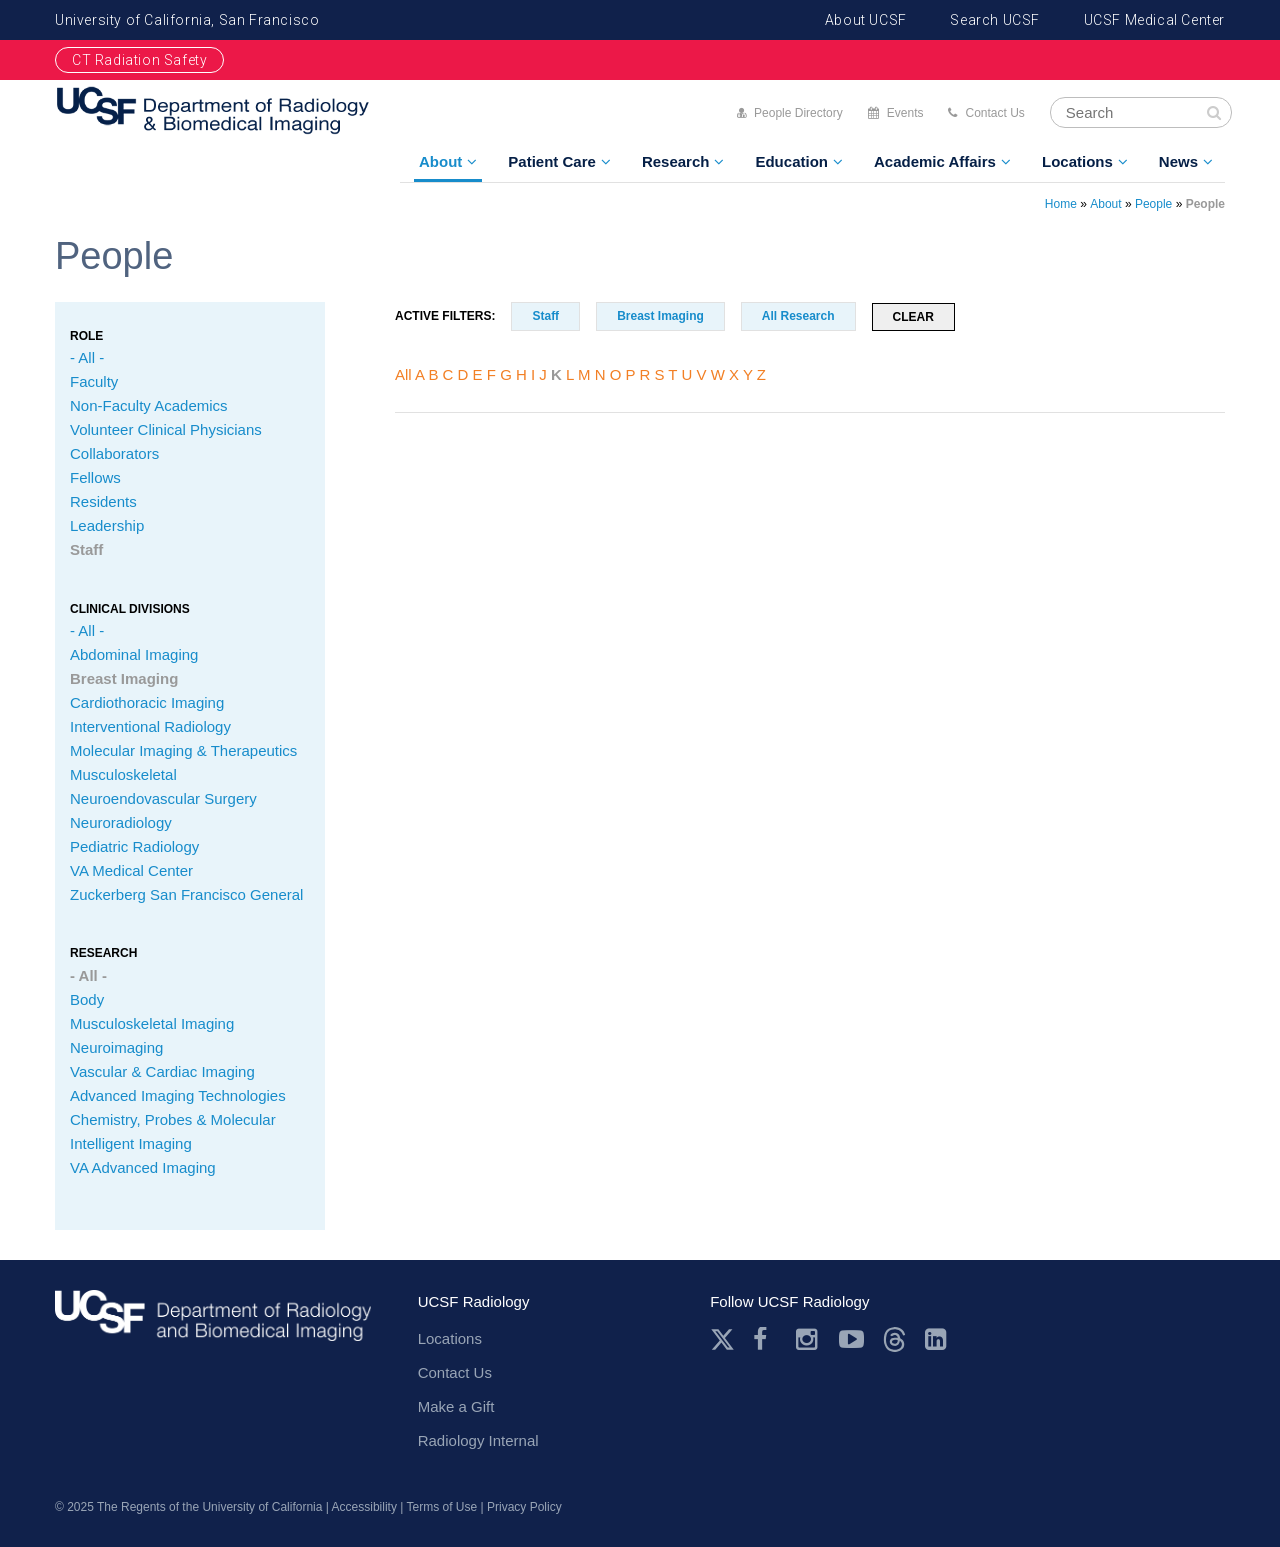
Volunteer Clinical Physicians (166, 429)
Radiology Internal (478, 1440)
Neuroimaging (116, 1047)
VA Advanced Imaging (143, 1167)
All (403, 374)
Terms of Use (442, 1507)
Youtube (851, 1339)
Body (87, 999)
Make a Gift (456, 1406)
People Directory (798, 113)
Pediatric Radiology (134, 846)
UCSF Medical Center (1154, 20)
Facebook (765, 1339)
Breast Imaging (124, 678)
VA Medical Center (131, 870)
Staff (86, 549)
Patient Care (552, 161)
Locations (1077, 161)
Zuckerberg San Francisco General (186, 894)
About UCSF (866, 20)
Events (905, 113)
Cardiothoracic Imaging (147, 702)
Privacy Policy (524, 1507)
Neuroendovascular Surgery (163, 798)
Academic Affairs (935, 161)
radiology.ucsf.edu (213, 1322)
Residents (103, 501)
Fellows (95, 477)
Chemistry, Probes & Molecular (173, 1119)
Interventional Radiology (150, 726)
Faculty (94, 381)
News (1178, 161)
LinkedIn (937, 1339)
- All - (87, 357)
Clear (913, 317)
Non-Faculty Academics (149, 405)
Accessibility (364, 1507)
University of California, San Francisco (187, 20)
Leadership (107, 525)
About (440, 161)
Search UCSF (995, 20)
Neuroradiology (121, 822)
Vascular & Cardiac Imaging (162, 1071)
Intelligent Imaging (131, 1143)
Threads (894, 1339)
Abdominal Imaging (134, 654)
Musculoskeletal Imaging (152, 1023)
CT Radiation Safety (139, 60)
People (1153, 204)
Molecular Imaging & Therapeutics (183, 750)
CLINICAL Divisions (130, 609)
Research (676, 161)
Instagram (808, 1339)
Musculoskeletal (123, 774)
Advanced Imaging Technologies (178, 1095)
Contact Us (994, 113)
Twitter (722, 1339)
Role (86, 336)
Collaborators (114, 453)
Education (791, 161)
